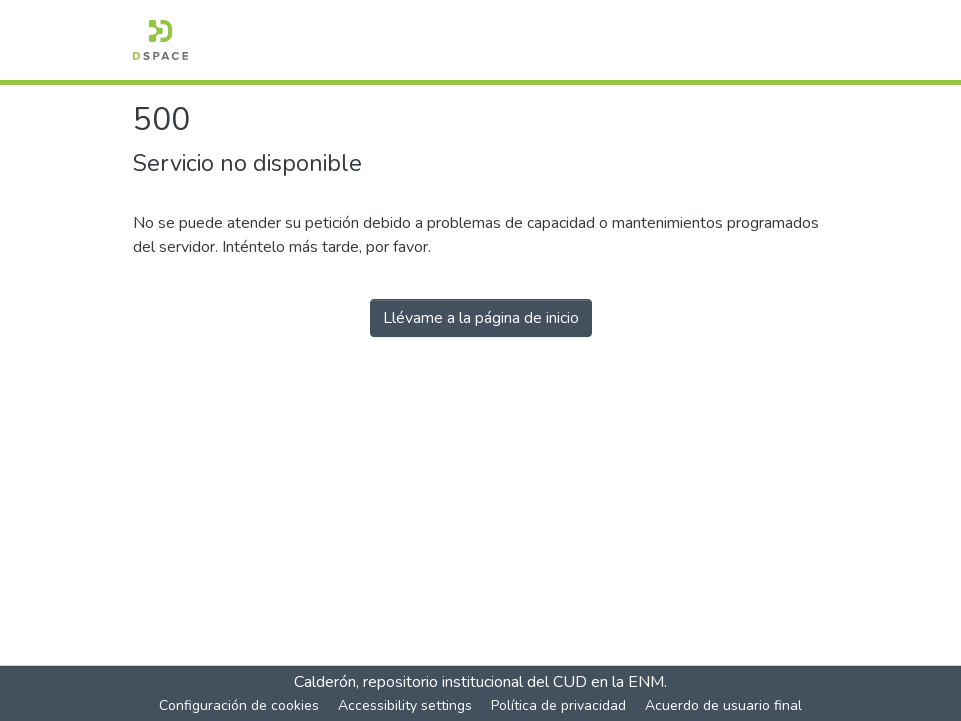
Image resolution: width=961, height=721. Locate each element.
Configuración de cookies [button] (239, 705)
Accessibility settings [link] (405, 705)
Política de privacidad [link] (558, 705)
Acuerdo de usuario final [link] (723, 705)
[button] (160, 40)
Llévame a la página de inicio (481, 318)
